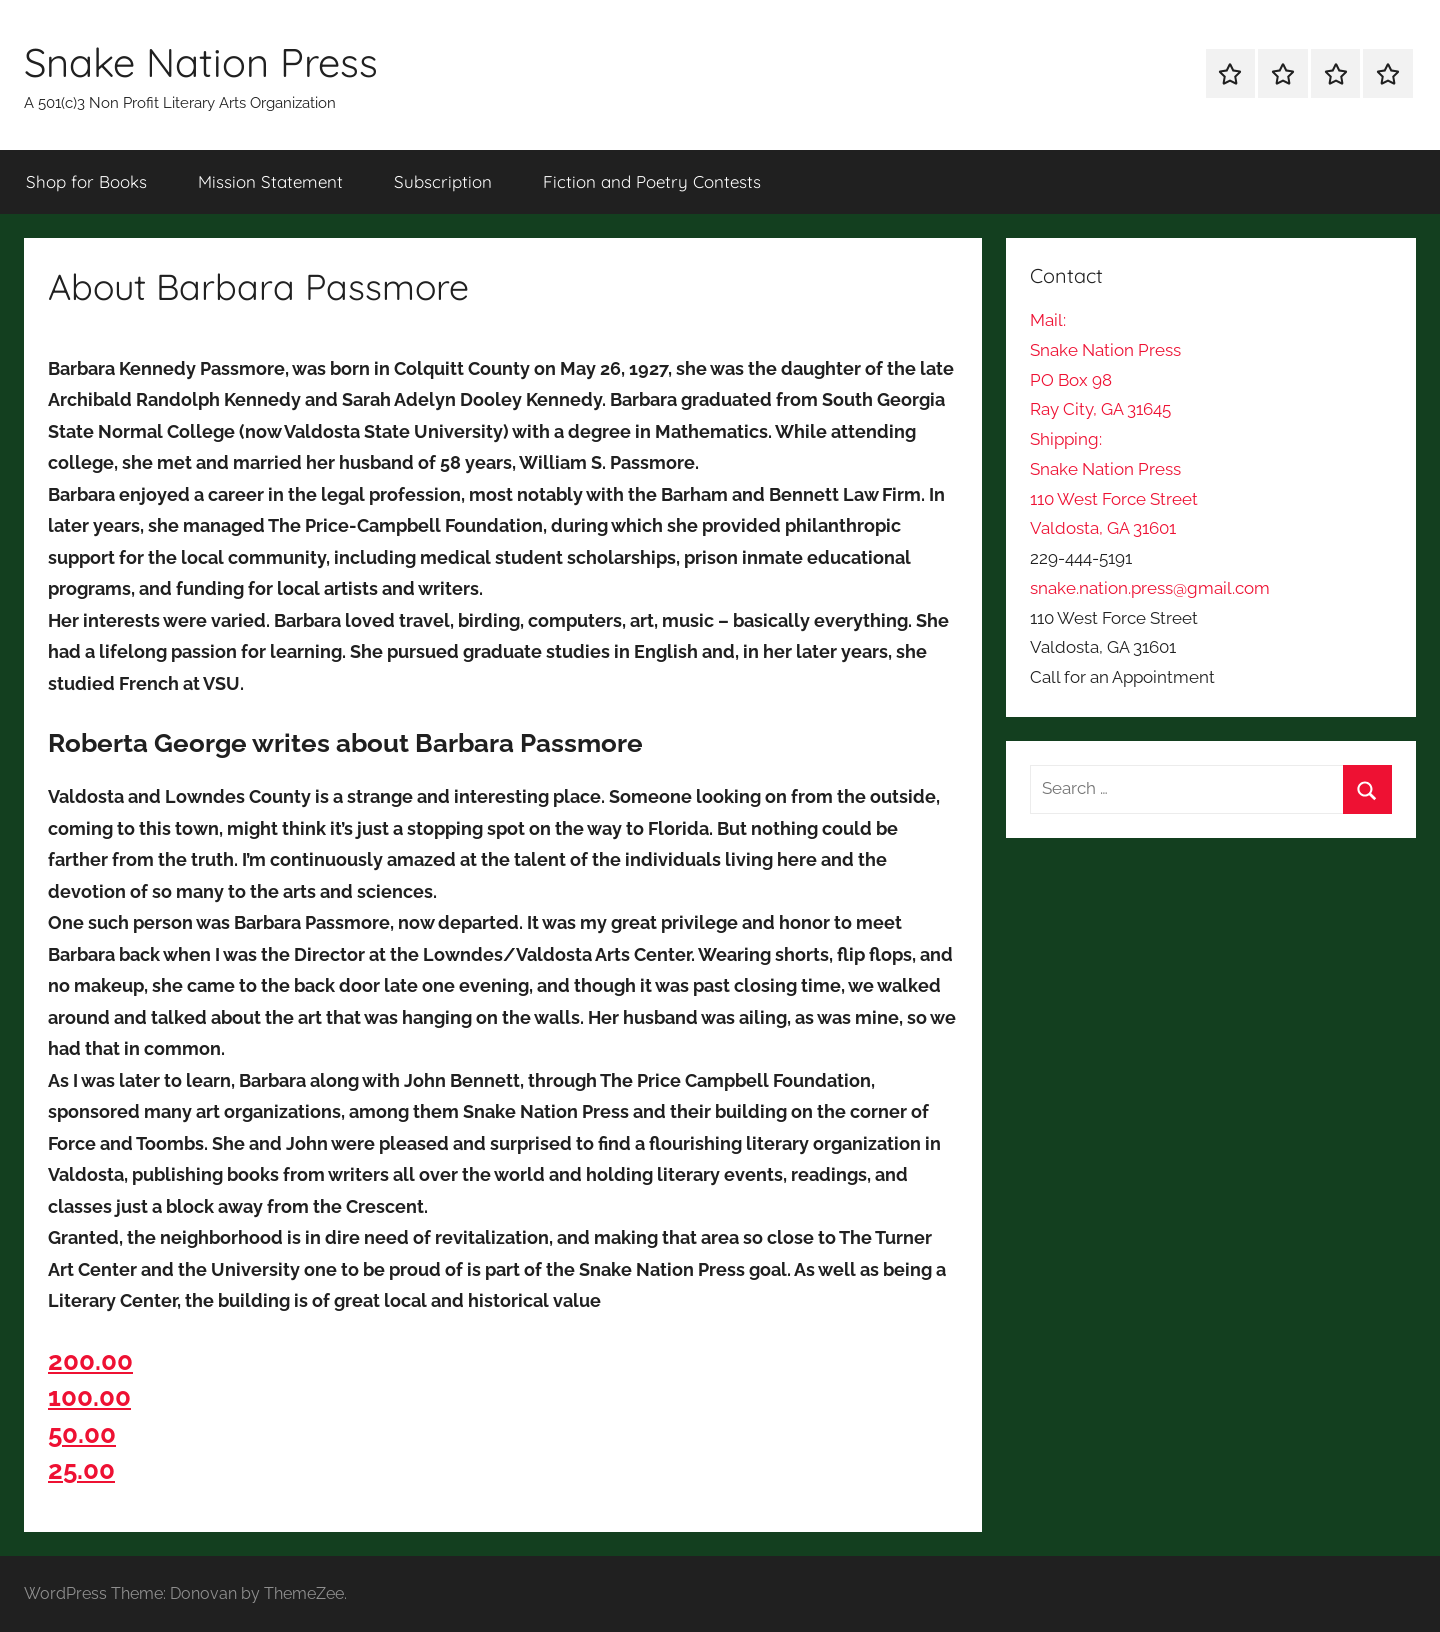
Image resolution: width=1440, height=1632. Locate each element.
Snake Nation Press (201, 62)
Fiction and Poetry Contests (652, 181)
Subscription (443, 181)
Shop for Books (86, 181)
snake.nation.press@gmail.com (1150, 588)
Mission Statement (270, 181)
